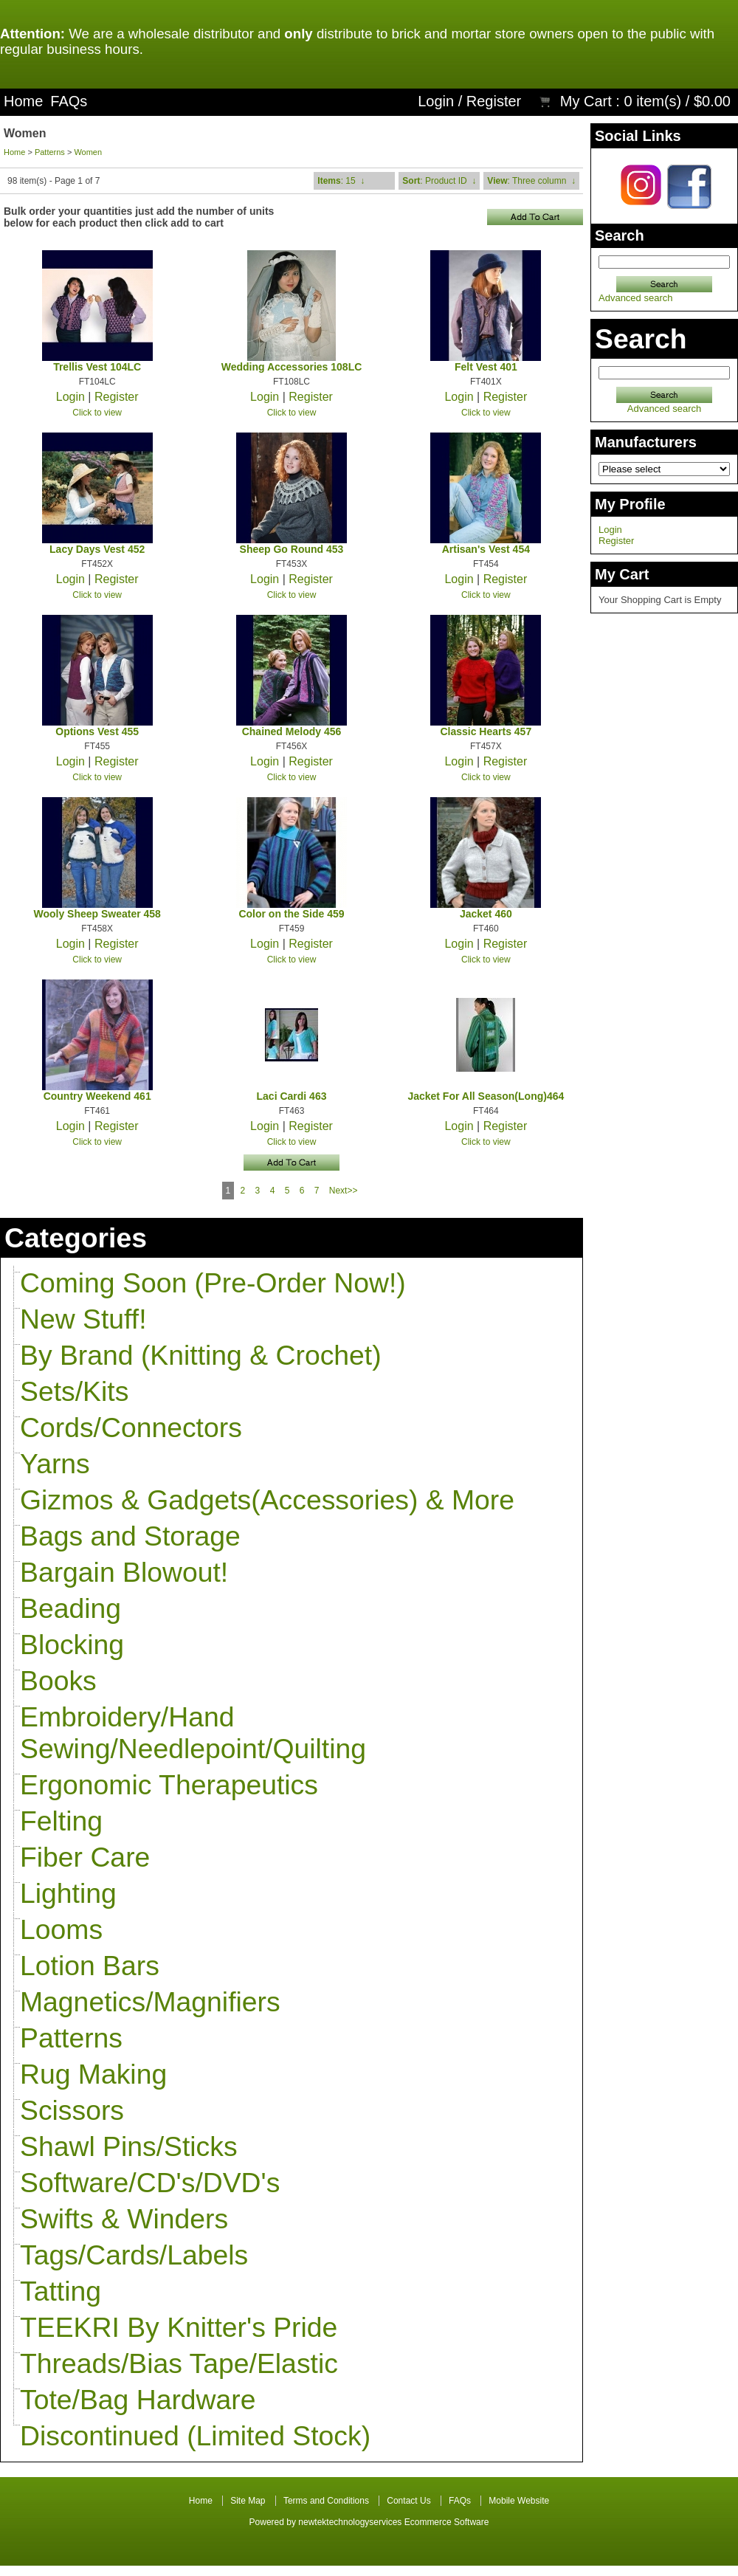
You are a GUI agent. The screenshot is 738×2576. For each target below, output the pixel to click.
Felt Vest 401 (486, 367)
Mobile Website (519, 2501)
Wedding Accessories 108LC (291, 367)
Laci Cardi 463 (292, 1096)
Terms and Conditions (326, 2501)
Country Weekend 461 (97, 1096)
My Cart (586, 101)
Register (493, 101)
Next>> (343, 1190)
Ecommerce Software (446, 2522)
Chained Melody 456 (292, 731)
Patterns (50, 152)
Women (88, 152)
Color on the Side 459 (291, 914)
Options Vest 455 (97, 731)
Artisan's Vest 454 (486, 549)
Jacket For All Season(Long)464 (485, 1096)
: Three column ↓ (531, 181)
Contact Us (408, 2501)
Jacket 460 (486, 914)
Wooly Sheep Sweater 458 (96, 914)
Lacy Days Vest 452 (97, 549)
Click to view (97, 412)
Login (436, 101)
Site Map (247, 2501)
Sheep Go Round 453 (292, 549)
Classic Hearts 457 (485, 731)
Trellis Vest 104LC (97, 367)
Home (23, 101)
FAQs (68, 101)
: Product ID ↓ (439, 181)
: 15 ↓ (341, 181)
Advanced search (635, 297)
